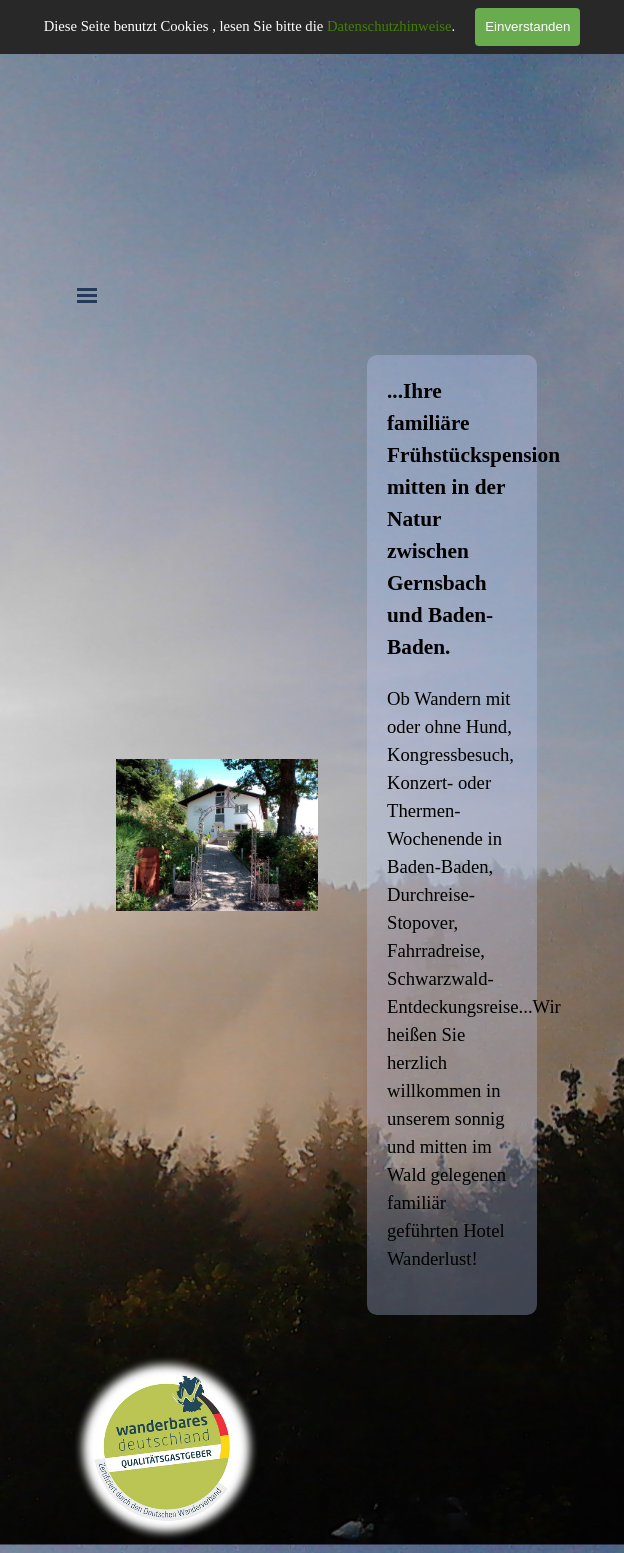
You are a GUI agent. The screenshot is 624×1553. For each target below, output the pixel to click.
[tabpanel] (452, 835)
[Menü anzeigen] (87, 295)
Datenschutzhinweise (389, 26)
